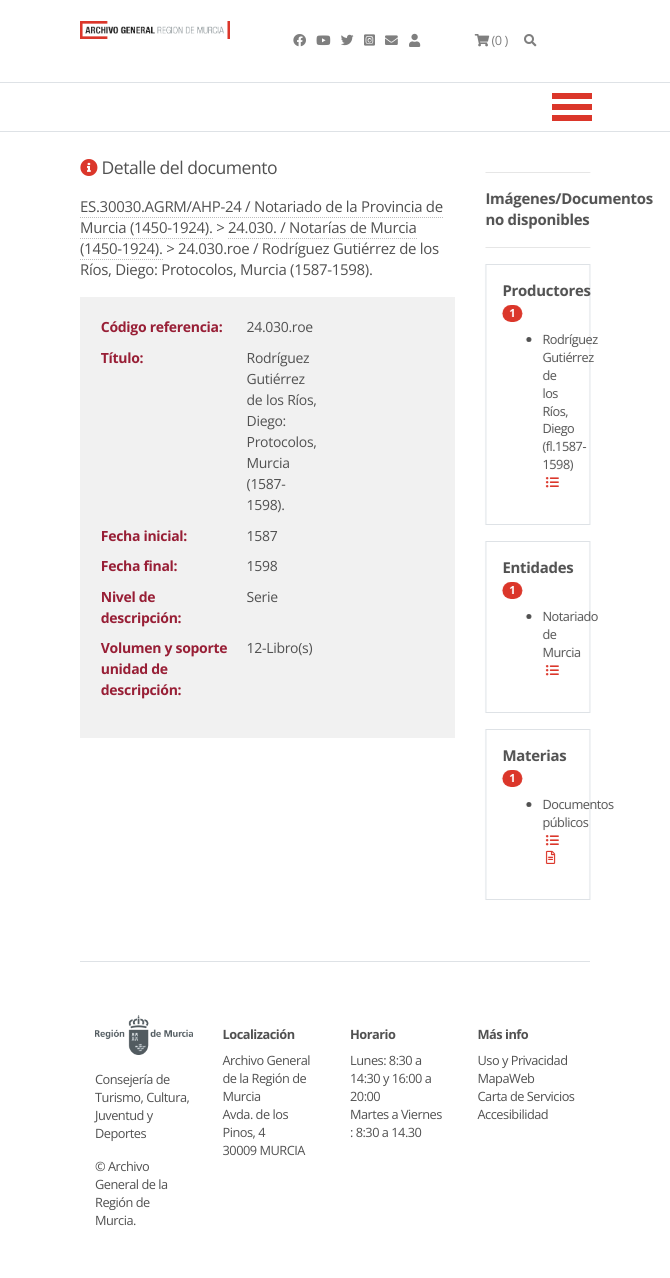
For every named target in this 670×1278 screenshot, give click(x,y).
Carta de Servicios (526, 1096)
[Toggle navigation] (597, 107)
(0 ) (491, 40)
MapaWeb (506, 1078)
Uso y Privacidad (523, 1060)
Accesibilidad (513, 1114)
